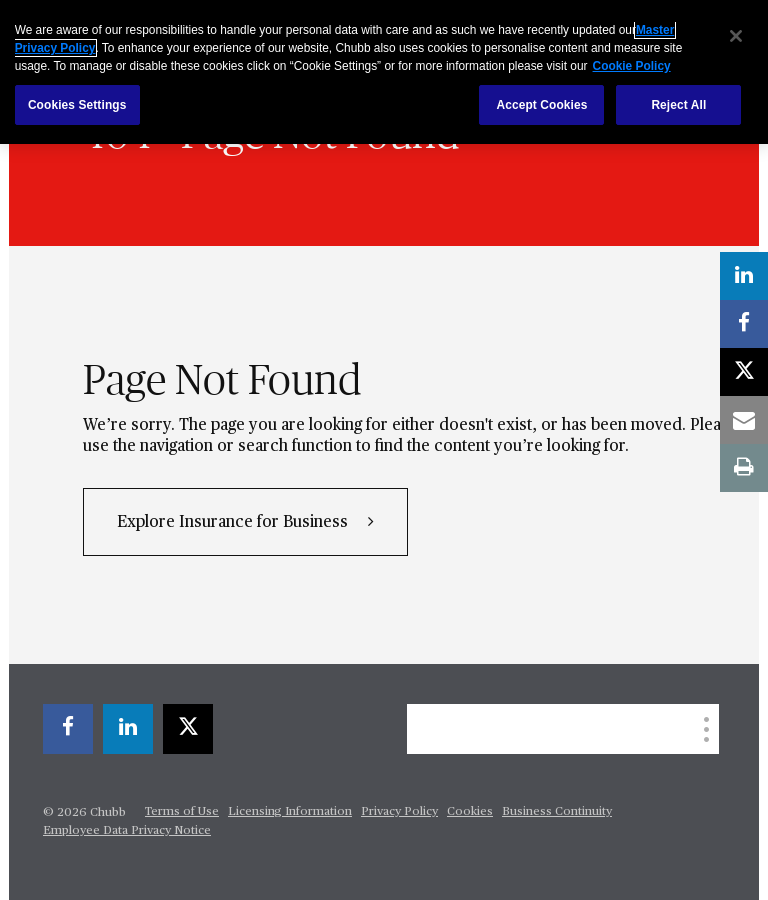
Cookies (470, 812)
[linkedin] (128, 729)
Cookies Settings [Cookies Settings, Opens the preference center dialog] (77, 105)
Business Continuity (557, 812)
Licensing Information (290, 812)
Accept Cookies (541, 105)
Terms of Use (182, 812)
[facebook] (68, 729)
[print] (744, 468)
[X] (188, 729)
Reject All (678, 105)
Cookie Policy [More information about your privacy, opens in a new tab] (632, 66)
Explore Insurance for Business (234, 523)
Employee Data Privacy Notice (127, 831)
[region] (384, 72)
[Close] (736, 36)
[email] (744, 420)
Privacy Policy (399, 812)
